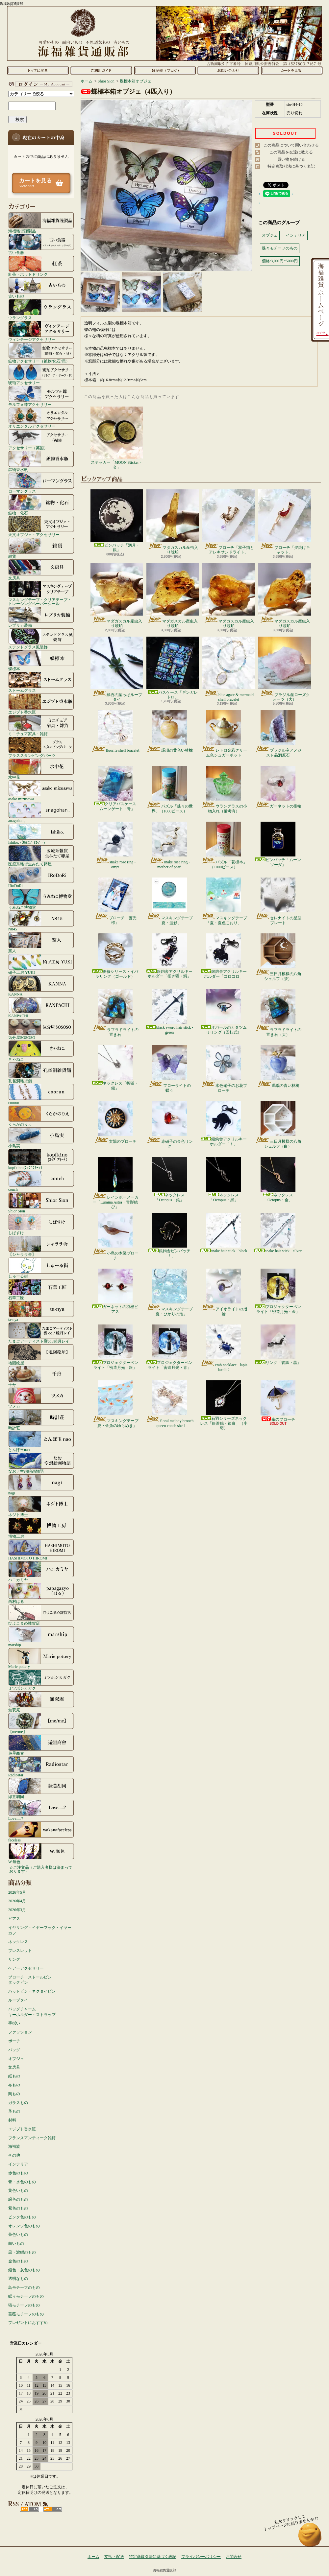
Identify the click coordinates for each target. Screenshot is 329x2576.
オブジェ (16, 2058)
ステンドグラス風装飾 (41, 638)
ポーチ (14, 2041)
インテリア (18, 2164)
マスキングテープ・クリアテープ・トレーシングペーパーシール (41, 593)
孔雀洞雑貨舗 (41, 1072)
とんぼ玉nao (41, 1441)
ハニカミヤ (41, 1571)
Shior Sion (41, 1202)
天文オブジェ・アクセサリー (41, 526)
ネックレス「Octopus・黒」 (223, 1179)
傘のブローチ (278, 1401)
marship (41, 1636)
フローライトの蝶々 (169, 1068)
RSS (29, 2509)
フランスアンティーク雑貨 (32, 2138)
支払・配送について (101, 70)
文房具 (41, 569)
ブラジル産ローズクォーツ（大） (284, 669)
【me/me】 (41, 1723)
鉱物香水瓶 (41, 461)
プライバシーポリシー (201, 2556)
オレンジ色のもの (24, 2226)
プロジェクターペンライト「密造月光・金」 (278, 1291)
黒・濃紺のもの (22, 2252)
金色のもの (18, 2261)
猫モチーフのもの (24, 2305)
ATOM (52, 2509)
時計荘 (41, 1419)
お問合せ (228, 70)
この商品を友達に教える (291, 152)
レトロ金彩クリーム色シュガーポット (224, 733)
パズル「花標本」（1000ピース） (224, 845)
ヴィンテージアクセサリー (41, 330)
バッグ (14, 2050)
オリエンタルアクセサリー (41, 417)
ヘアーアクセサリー (26, 1968)
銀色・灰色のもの (24, 2270)
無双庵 (41, 1701)
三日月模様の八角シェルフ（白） (278, 1124)
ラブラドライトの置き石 (115, 1013)
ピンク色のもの (22, 2217)
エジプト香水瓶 (41, 703)
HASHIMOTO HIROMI (41, 1549)
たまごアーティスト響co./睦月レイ (41, 1332)
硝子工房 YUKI (41, 963)
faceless (41, 1831)
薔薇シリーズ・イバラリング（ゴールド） (115, 955)
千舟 (41, 1376)
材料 (12, 2120)
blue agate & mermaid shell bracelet (228, 669)
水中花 (41, 768)
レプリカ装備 (41, 616)
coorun (41, 1094)
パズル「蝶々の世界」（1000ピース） (169, 789)
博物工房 (41, 1527)
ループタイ (18, 2000)
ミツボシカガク (41, 1679)
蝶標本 (41, 660)
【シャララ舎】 (41, 1245)
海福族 (14, 2146)
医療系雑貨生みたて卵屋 (41, 855)
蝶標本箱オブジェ (135, 81)
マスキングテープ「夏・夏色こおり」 (224, 901)
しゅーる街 (41, 1267)
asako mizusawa (41, 790)
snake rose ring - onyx (115, 845)
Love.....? (41, 1809)
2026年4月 (17, 1901)
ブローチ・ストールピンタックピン (30, 1980)
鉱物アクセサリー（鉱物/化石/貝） (41, 352)
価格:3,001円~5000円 (280, 261)
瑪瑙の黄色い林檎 (169, 731)
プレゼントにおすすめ (28, 2322)
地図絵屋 (41, 1354)
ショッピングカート (291, 70)
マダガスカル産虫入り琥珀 (172, 521)
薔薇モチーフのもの (26, 2314)
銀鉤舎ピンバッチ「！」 (169, 1235)
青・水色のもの (22, 2182)
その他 (14, 2155)
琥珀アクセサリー (41, 374)
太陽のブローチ (115, 1122)
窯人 (41, 942)
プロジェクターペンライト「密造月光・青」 (169, 1347)
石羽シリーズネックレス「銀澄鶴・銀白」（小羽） (223, 1405)
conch (41, 1180)
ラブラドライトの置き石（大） (278, 1013)
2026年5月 (17, 1892)
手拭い (14, 2023)
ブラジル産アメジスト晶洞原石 (278, 733)
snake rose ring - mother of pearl (169, 845)
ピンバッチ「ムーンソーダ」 (278, 844)
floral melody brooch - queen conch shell (169, 1404)
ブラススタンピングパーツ (41, 747)
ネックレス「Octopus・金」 (278, 1179)
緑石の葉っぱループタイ (116, 669)
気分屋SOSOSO (41, 1029)
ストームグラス (41, 681)
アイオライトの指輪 (224, 1292)
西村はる (41, 1593)
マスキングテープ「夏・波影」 (169, 901)
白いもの (16, 2243)
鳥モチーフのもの (24, 2287)
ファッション (20, 2032)
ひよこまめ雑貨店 (41, 1614)
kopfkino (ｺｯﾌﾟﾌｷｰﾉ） (41, 1159)
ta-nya (41, 1311)
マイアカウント (39, 84)
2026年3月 (17, 1910)
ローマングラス (41, 482)
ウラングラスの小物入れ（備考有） (224, 789)
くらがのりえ (41, 1115)
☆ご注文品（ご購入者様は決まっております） (40, 1869)
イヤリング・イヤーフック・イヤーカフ (39, 1930)
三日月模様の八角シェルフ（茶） (278, 957)
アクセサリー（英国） (41, 439)
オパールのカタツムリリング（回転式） (224, 1011)
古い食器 (41, 244)
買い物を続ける (291, 159)
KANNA (41, 985)
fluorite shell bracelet (115, 731)
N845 (41, 920)
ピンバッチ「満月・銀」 (116, 520)
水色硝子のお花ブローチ (224, 1068)
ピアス (14, 1918)
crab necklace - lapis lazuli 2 (223, 1348)
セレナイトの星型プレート (278, 901)
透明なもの (18, 2278)
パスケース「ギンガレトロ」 (172, 668)
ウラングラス (41, 309)
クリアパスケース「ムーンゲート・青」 (115, 788)
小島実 (41, 1137)
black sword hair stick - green (169, 1011)
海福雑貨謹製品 (41, 222)
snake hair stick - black (223, 1233)
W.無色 (41, 1853)
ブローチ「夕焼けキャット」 (284, 521)
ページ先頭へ (310, 2538)
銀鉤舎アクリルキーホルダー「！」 (224, 1123)
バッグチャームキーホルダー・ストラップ (32, 2012)
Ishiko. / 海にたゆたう (41, 833)
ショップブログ (164, 70)
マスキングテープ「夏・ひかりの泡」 (169, 1292)
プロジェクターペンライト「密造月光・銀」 (115, 1347)
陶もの (14, 2094)
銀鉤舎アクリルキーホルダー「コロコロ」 (224, 955)
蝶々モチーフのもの (26, 2296)
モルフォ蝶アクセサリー (41, 396)
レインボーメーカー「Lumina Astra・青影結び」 (115, 1183)
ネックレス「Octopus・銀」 (169, 1179)
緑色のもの (18, 2199)
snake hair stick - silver (277, 1233)
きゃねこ (41, 1050)
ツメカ (41, 1397)
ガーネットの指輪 (278, 787)
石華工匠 (41, 1289)
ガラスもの (18, 2102)
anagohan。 (41, 812)
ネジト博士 (41, 1506)
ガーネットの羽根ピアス (115, 1291)
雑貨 (41, 547)
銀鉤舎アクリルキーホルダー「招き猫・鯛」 (169, 955)
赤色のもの (18, 2173)
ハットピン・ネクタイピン (32, 1991)
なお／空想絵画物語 (41, 1462)
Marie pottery (41, 1658)
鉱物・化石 (41, 504)
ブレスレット (20, 1950)
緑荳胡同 (41, 1788)
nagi (41, 1484)
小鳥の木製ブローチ (115, 1236)
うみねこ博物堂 (41, 898)
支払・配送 (114, 2556)
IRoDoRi (41, 877)
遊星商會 (41, 1744)
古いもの (41, 287)
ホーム (37, 70)
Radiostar (41, 1766)
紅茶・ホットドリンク (41, 265)
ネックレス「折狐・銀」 (115, 1067)
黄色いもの (18, 2190)
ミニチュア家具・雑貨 (41, 725)
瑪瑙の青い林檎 (278, 1066)
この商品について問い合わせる (291, 145)
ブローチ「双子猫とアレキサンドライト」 (228, 521)
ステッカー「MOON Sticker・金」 (116, 438)
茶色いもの (18, 2234)
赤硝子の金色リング (169, 1124)
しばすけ (41, 1224)
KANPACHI (41, 1007)
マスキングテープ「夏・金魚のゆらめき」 (115, 1404)
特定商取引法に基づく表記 (291, 166)
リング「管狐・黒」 (278, 1344)
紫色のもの (18, 2208)
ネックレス (18, 1941)
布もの (14, 2085)
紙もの (14, 2076)
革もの (14, 2111)
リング (14, 1959)
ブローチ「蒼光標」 (115, 901)
